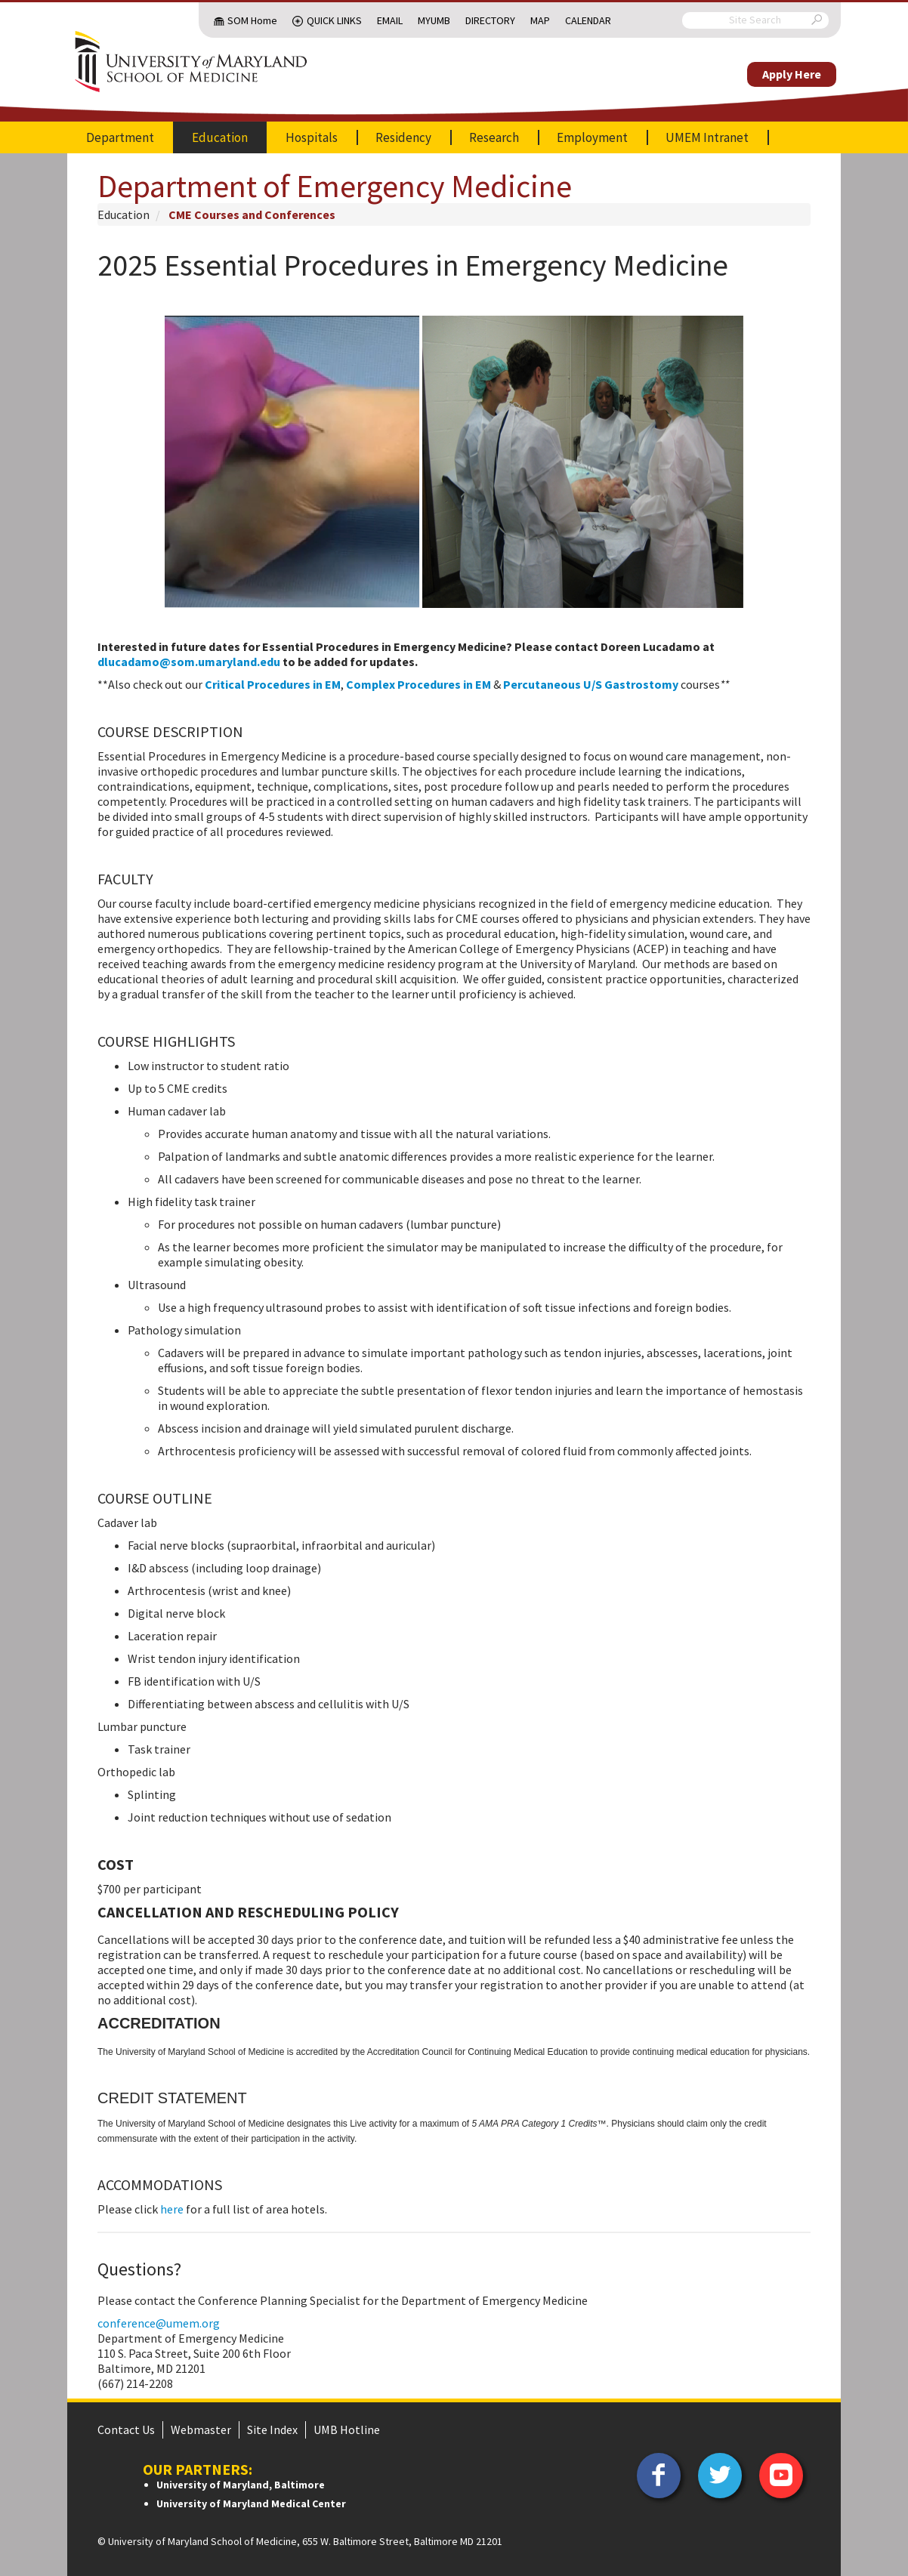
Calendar (588, 20)
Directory (490, 20)
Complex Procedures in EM (418, 684)
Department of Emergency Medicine (334, 185)
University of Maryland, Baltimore (240, 2484)
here (172, 2209)
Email (390, 20)
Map (540, 20)
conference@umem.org (158, 2323)
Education (220, 137)
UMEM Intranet (707, 137)
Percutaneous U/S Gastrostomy (590, 684)
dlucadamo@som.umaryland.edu (188, 661)
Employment (592, 137)
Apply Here (791, 74)
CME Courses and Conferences (251, 214)
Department (120, 137)
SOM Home (252, 20)
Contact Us (126, 2429)
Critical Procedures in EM (273, 684)
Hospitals (312, 137)
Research (494, 137)
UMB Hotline (346, 2429)
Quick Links (334, 20)
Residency (403, 137)
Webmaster (201, 2429)
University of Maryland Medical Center (251, 2503)
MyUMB (434, 20)
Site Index (272, 2429)
